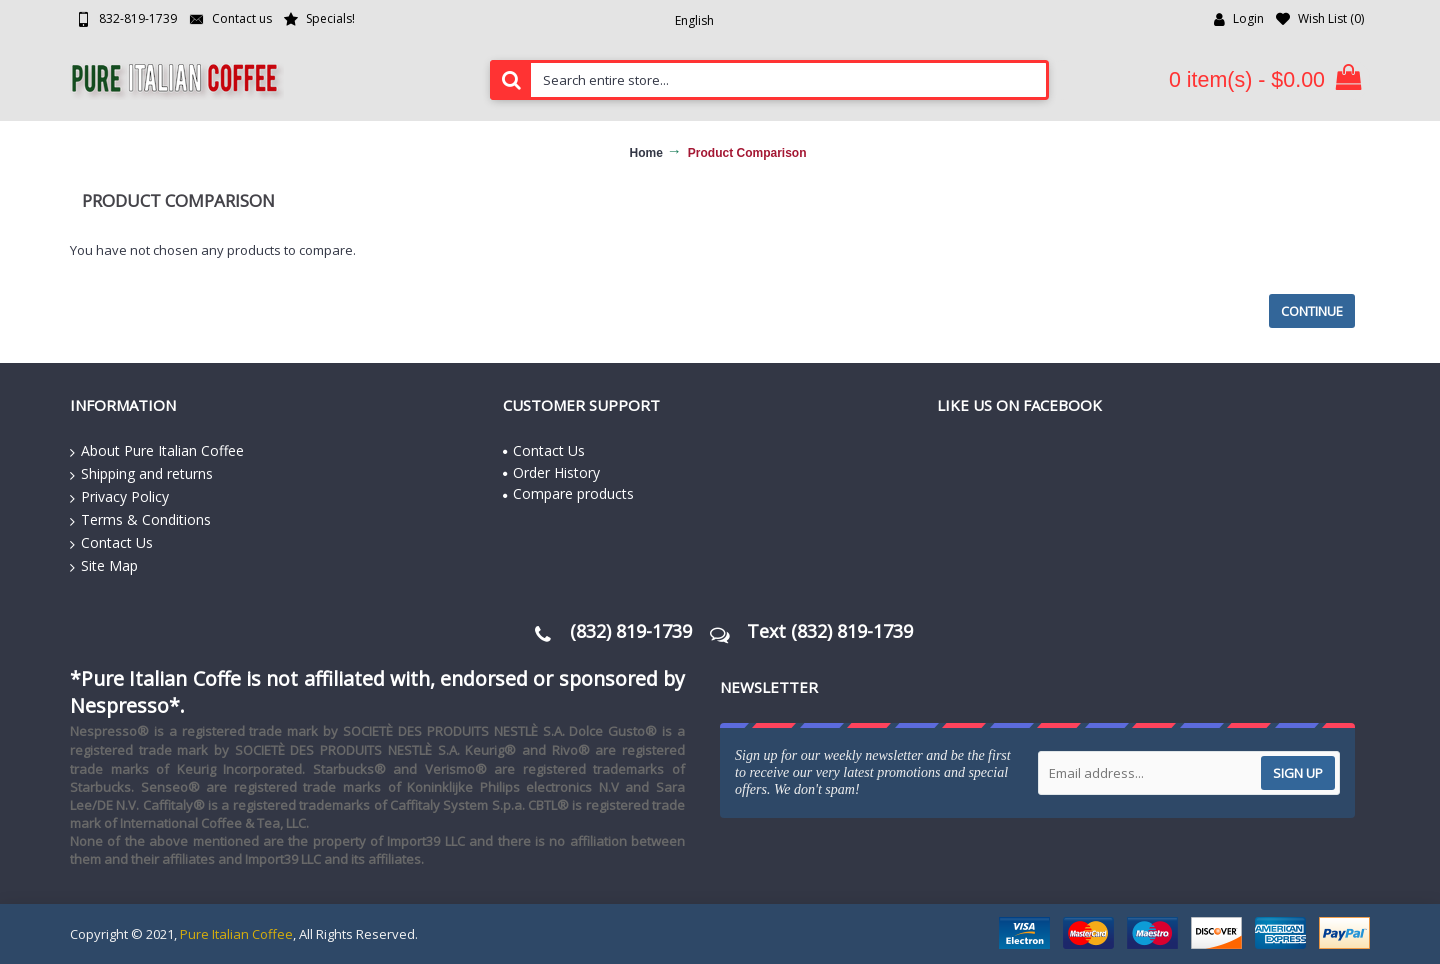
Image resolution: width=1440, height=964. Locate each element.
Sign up (1298, 773)
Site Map (104, 566)
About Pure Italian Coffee (157, 451)
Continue (1312, 311)
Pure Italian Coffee (236, 934)
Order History (551, 472)
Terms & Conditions (140, 520)
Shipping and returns (141, 474)
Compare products (568, 493)
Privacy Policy (119, 497)
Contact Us (111, 543)
